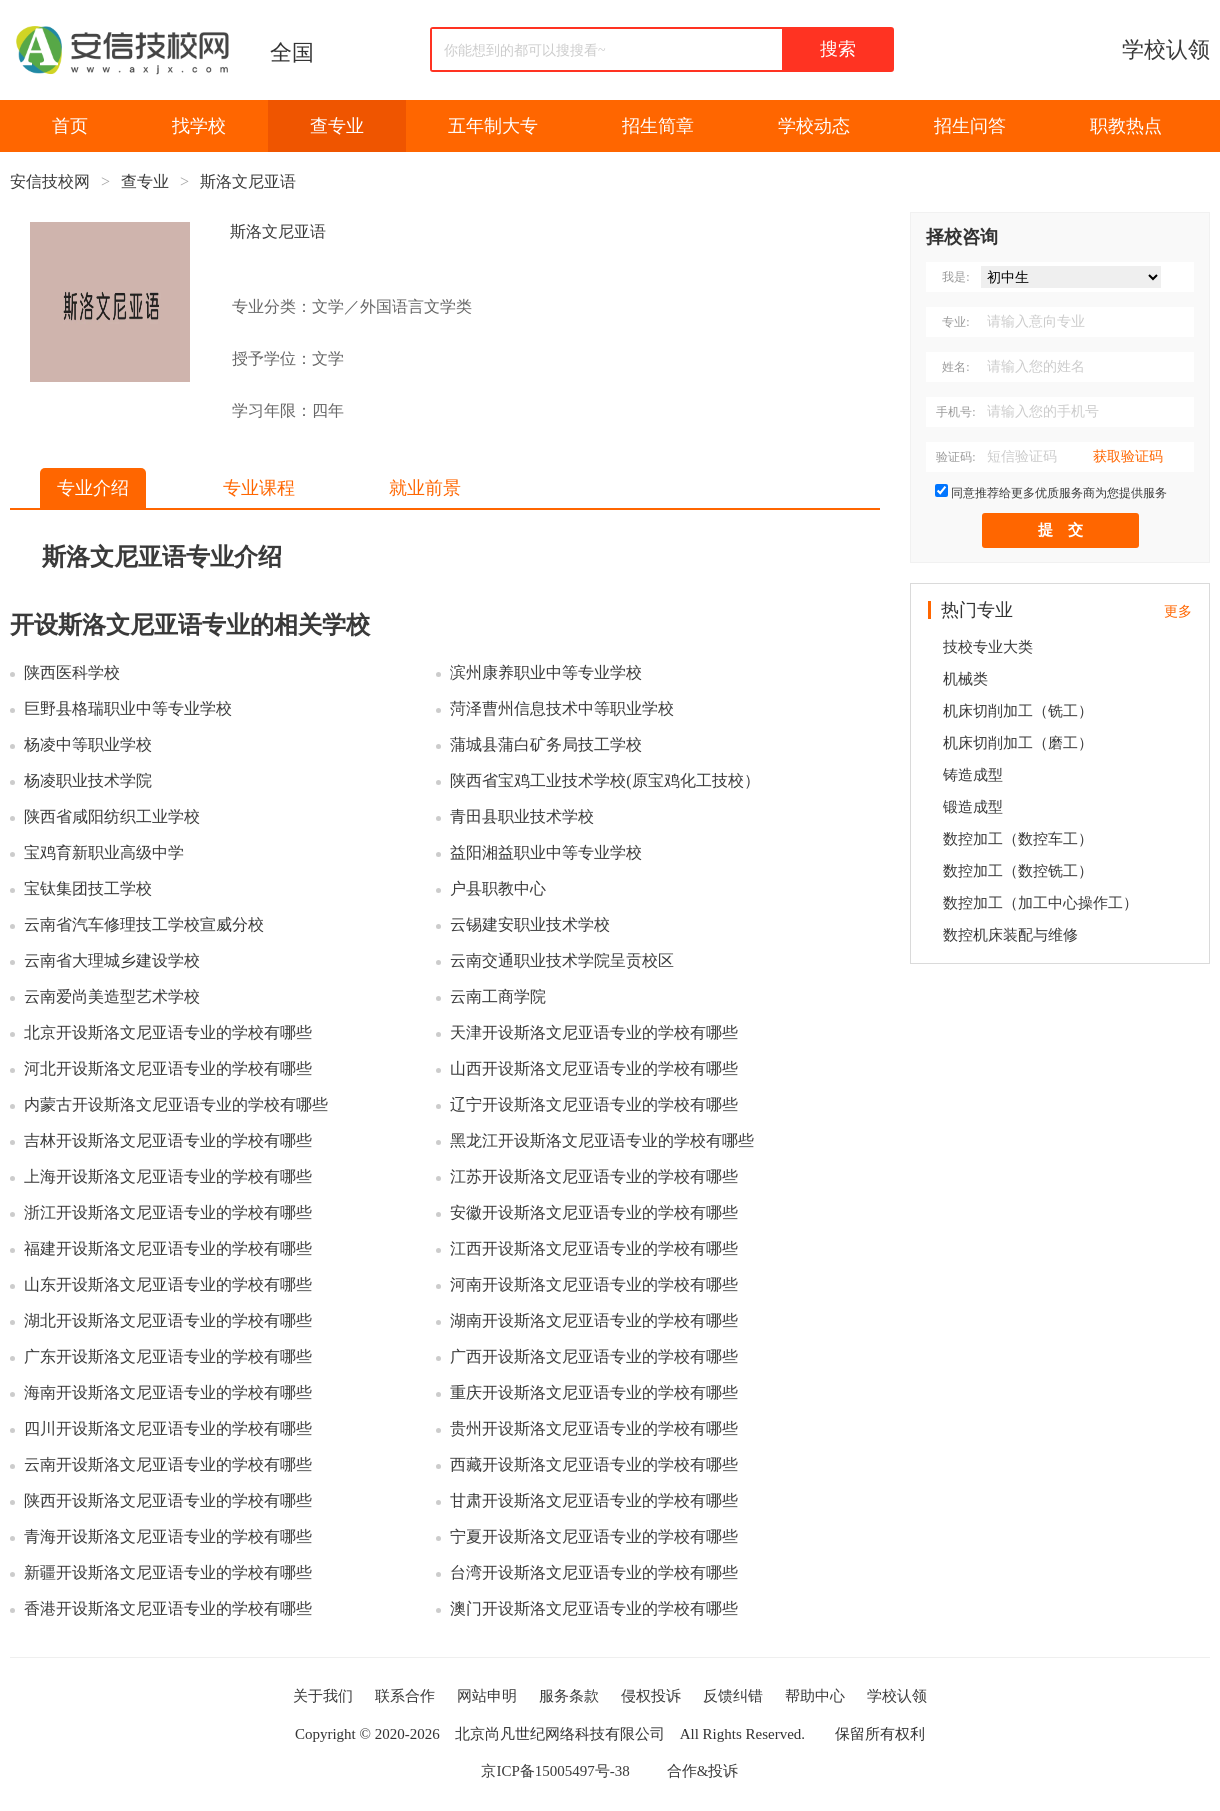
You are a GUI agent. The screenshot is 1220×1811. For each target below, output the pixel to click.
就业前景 (425, 488)
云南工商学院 (498, 996)
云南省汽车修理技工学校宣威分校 (144, 924)
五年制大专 (493, 126)
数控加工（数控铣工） (1018, 871)
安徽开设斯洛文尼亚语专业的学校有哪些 (594, 1212)
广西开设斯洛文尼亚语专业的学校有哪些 (594, 1356)
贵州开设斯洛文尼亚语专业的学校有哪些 (594, 1428)
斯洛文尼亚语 (248, 181)
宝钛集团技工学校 (88, 888)
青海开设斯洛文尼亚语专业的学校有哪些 (168, 1536)
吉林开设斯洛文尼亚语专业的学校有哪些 (168, 1140)
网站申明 (487, 1696)
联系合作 (405, 1696)
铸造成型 (973, 775)
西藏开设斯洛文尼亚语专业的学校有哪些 (594, 1464)
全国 (292, 52)
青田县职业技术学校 (522, 816)
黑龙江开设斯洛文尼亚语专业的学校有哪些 (602, 1140)
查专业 (337, 126)
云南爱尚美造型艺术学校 (112, 996)
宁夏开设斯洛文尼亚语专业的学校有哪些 (594, 1536)
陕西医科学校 (72, 672)
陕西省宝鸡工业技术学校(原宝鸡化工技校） (604, 780)
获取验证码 (1128, 456)
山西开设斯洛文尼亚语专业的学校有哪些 (594, 1068)
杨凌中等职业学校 (88, 744)
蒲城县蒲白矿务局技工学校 (546, 744)
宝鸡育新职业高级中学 (104, 852)
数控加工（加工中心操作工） (1040, 903)
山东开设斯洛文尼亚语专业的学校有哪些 (168, 1284)
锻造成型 (973, 807)
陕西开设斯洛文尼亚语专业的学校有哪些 (168, 1500)
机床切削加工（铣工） (1018, 711)
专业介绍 (93, 488)
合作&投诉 (703, 1771)
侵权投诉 (651, 1696)
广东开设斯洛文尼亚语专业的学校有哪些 (168, 1356)
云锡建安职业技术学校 (530, 924)
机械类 (965, 679)
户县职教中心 (498, 888)
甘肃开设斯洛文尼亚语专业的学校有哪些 (594, 1500)
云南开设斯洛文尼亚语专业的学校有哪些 (168, 1464)
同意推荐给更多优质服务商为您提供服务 (1059, 493)
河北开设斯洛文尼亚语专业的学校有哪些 (168, 1068)
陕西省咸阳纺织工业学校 (112, 816)
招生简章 (658, 126)
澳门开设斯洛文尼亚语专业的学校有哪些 (594, 1608)
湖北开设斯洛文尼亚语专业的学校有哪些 (168, 1320)
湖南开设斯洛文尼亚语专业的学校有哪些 (594, 1320)
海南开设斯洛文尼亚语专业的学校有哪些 (168, 1392)
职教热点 (1126, 126)
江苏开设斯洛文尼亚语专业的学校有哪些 (594, 1176)
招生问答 (970, 126)
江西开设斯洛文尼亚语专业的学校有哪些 (594, 1248)
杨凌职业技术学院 (88, 780)
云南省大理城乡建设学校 (112, 960)
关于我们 (323, 1696)
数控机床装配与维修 (1010, 935)
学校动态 (814, 126)
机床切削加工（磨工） (1018, 743)
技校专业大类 (988, 647)
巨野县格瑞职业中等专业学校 (128, 708)
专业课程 (259, 488)
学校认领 (1166, 49)
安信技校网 (50, 181)
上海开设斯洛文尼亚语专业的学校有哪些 (168, 1176)
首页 (70, 126)
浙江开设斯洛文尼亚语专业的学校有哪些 (168, 1212)
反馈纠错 (733, 1696)
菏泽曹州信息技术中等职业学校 (562, 708)
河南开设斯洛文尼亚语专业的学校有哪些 (594, 1284)
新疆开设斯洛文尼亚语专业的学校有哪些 (168, 1572)
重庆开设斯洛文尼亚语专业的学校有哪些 (594, 1392)
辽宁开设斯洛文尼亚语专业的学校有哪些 (594, 1104)
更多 (1178, 611)
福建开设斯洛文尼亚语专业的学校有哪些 (168, 1248)
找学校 (199, 126)
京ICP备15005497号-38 (555, 1771)
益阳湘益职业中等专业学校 (546, 852)
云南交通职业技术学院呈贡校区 (562, 960)
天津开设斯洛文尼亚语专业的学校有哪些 (594, 1032)
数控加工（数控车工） (1018, 839)
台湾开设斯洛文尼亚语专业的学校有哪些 (594, 1572)
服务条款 (569, 1696)
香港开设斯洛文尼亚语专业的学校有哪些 (168, 1608)
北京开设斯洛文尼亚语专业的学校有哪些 (168, 1032)
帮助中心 (815, 1696)
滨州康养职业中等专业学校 (546, 672)
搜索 (838, 49)
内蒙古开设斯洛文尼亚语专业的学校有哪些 (176, 1104)
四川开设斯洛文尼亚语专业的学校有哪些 (168, 1428)
